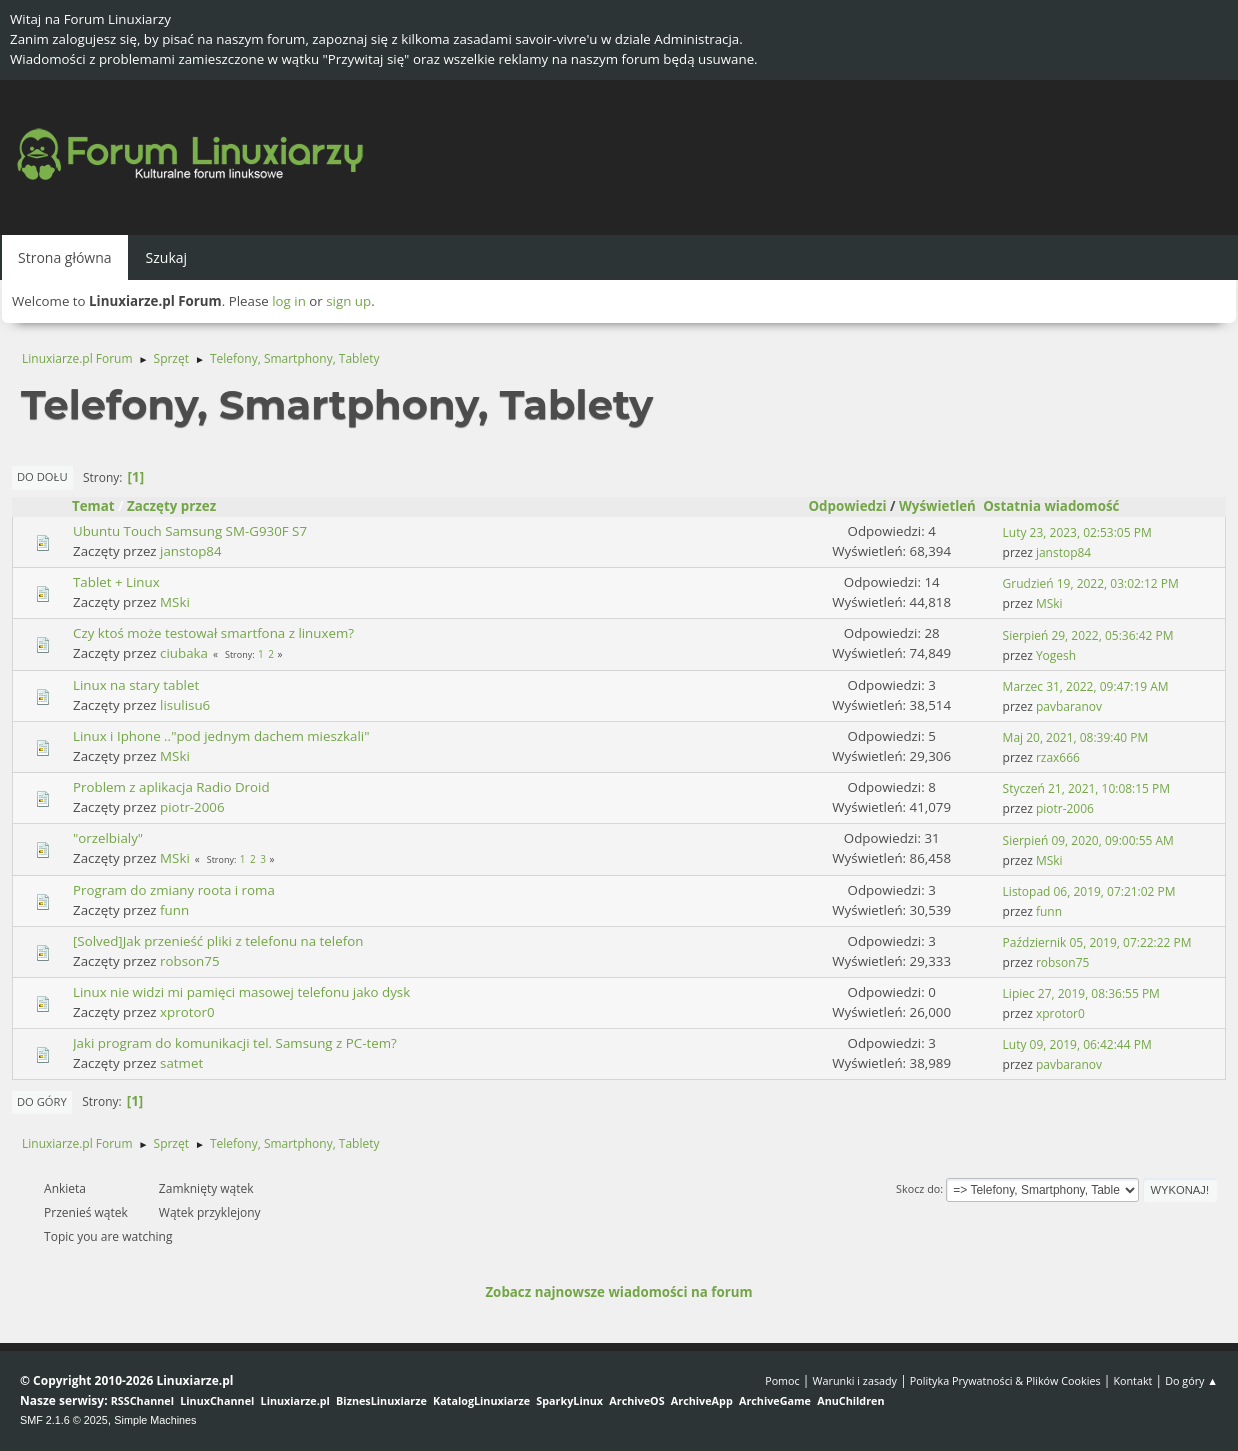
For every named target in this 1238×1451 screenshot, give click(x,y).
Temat (93, 506)
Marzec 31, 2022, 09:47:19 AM (1086, 686)
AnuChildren (850, 1400)
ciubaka (184, 653)
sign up (348, 301)
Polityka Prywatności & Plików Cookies (1005, 1380)
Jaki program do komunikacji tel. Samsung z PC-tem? (235, 1043)
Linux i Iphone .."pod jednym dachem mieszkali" (221, 736)
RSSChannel (142, 1400)
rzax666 (1058, 757)
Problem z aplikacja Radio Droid (171, 787)
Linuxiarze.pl (295, 1400)
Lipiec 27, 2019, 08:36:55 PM (1081, 993)
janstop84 (190, 551)
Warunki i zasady (855, 1380)
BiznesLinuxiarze (381, 1400)
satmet (181, 1063)
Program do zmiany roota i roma (174, 890)
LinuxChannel (217, 1400)
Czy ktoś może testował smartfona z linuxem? (213, 633)
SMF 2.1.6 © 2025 (64, 1420)
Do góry (42, 1101)
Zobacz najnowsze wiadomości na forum (618, 1292)
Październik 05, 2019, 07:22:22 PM (1097, 942)
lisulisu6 (185, 705)
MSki (175, 602)
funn (174, 910)
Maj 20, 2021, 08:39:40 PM (1076, 737)
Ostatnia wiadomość (1060, 506)
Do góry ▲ (1191, 1380)
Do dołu (42, 476)
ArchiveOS (636, 1400)
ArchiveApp (702, 1400)
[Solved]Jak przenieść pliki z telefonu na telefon (218, 941)
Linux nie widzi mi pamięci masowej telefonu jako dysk (241, 992)
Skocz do (918, 1188)
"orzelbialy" (108, 838)
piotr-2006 (192, 807)
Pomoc (782, 1380)
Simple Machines (155, 1420)
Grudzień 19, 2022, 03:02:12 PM (1091, 583)
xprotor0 (187, 1012)
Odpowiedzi (847, 506)
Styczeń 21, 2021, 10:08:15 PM (1086, 788)
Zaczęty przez (171, 506)
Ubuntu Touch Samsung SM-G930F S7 (190, 531)
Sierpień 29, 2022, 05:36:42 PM (1088, 635)
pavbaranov (1069, 706)
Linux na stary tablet (136, 685)
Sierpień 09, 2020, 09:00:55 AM (1088, 840)
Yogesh (1056, 655)
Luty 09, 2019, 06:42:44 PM (1077, 1044)
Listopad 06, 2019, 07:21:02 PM (1089, 891)
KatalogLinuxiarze (481, 1400)
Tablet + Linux (116, 582)
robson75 (189, 961)
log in (289, 301)
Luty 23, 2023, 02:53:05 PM (1077, 532)
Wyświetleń (937, 506)
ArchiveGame (775, 1400)
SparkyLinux (569, 1400)
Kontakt (1132, 1380)
